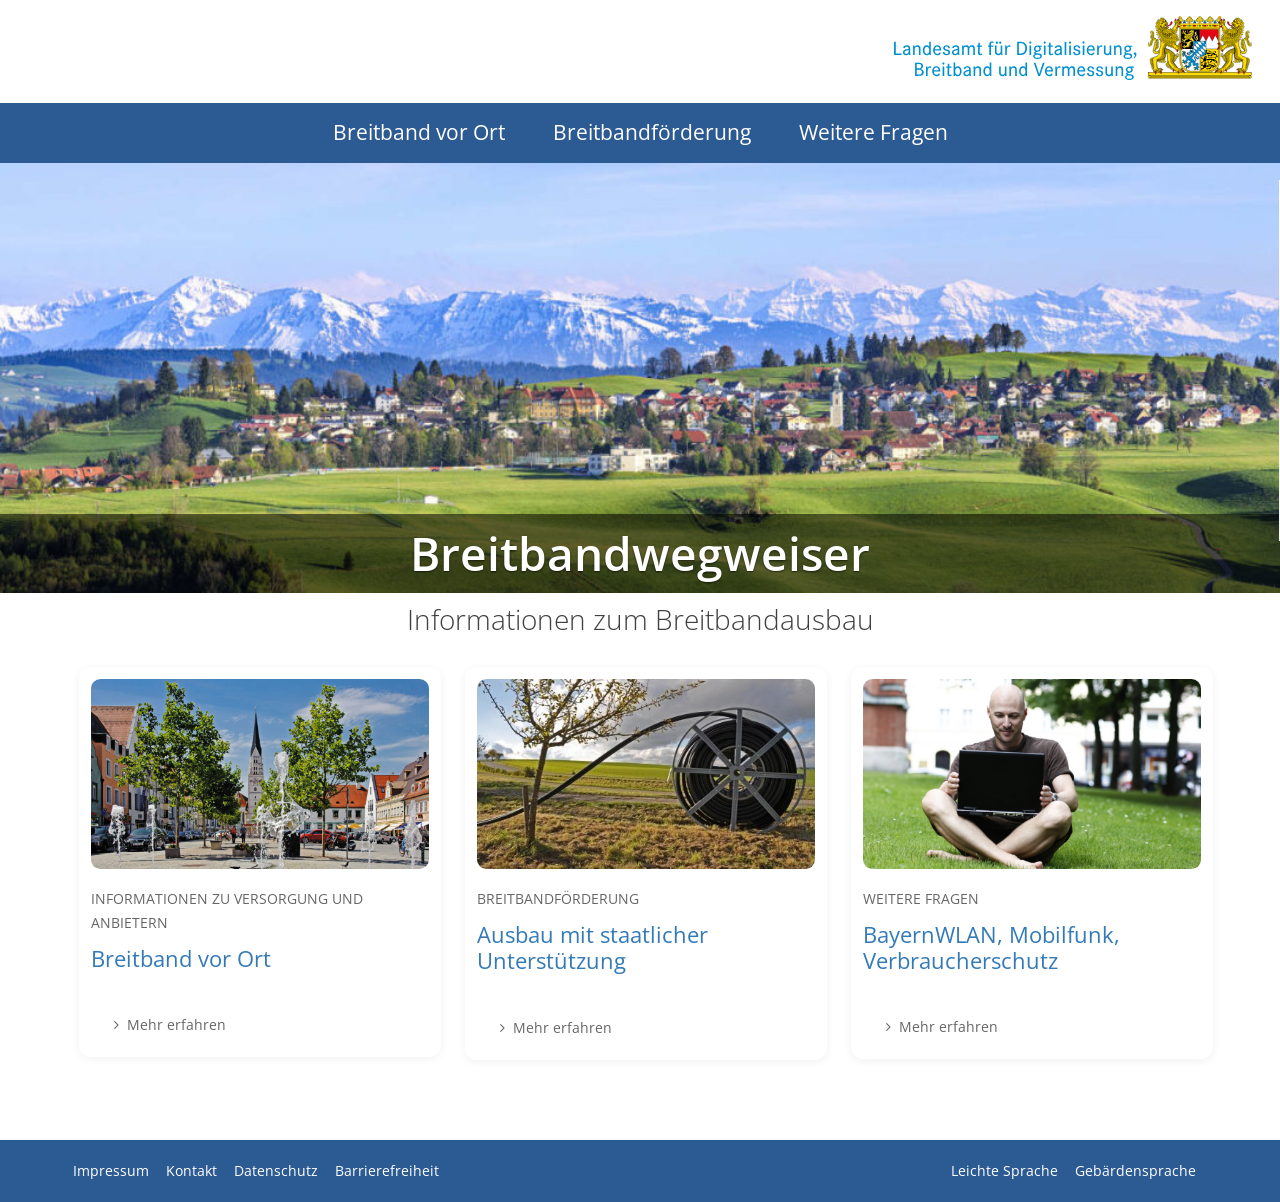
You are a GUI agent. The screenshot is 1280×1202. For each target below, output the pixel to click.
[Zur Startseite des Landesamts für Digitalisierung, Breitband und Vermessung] (1073, 48)
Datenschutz (276, 1170)
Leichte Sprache (1004, 1170)
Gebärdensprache (1135, 1170)
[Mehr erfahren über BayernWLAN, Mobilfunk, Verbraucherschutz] (1032, 863)
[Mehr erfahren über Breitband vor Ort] (260, 862)
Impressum (111, 1170)
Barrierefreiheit (387, 1170)
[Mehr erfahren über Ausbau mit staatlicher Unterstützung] (646, 863)
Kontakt (191, 1170)
